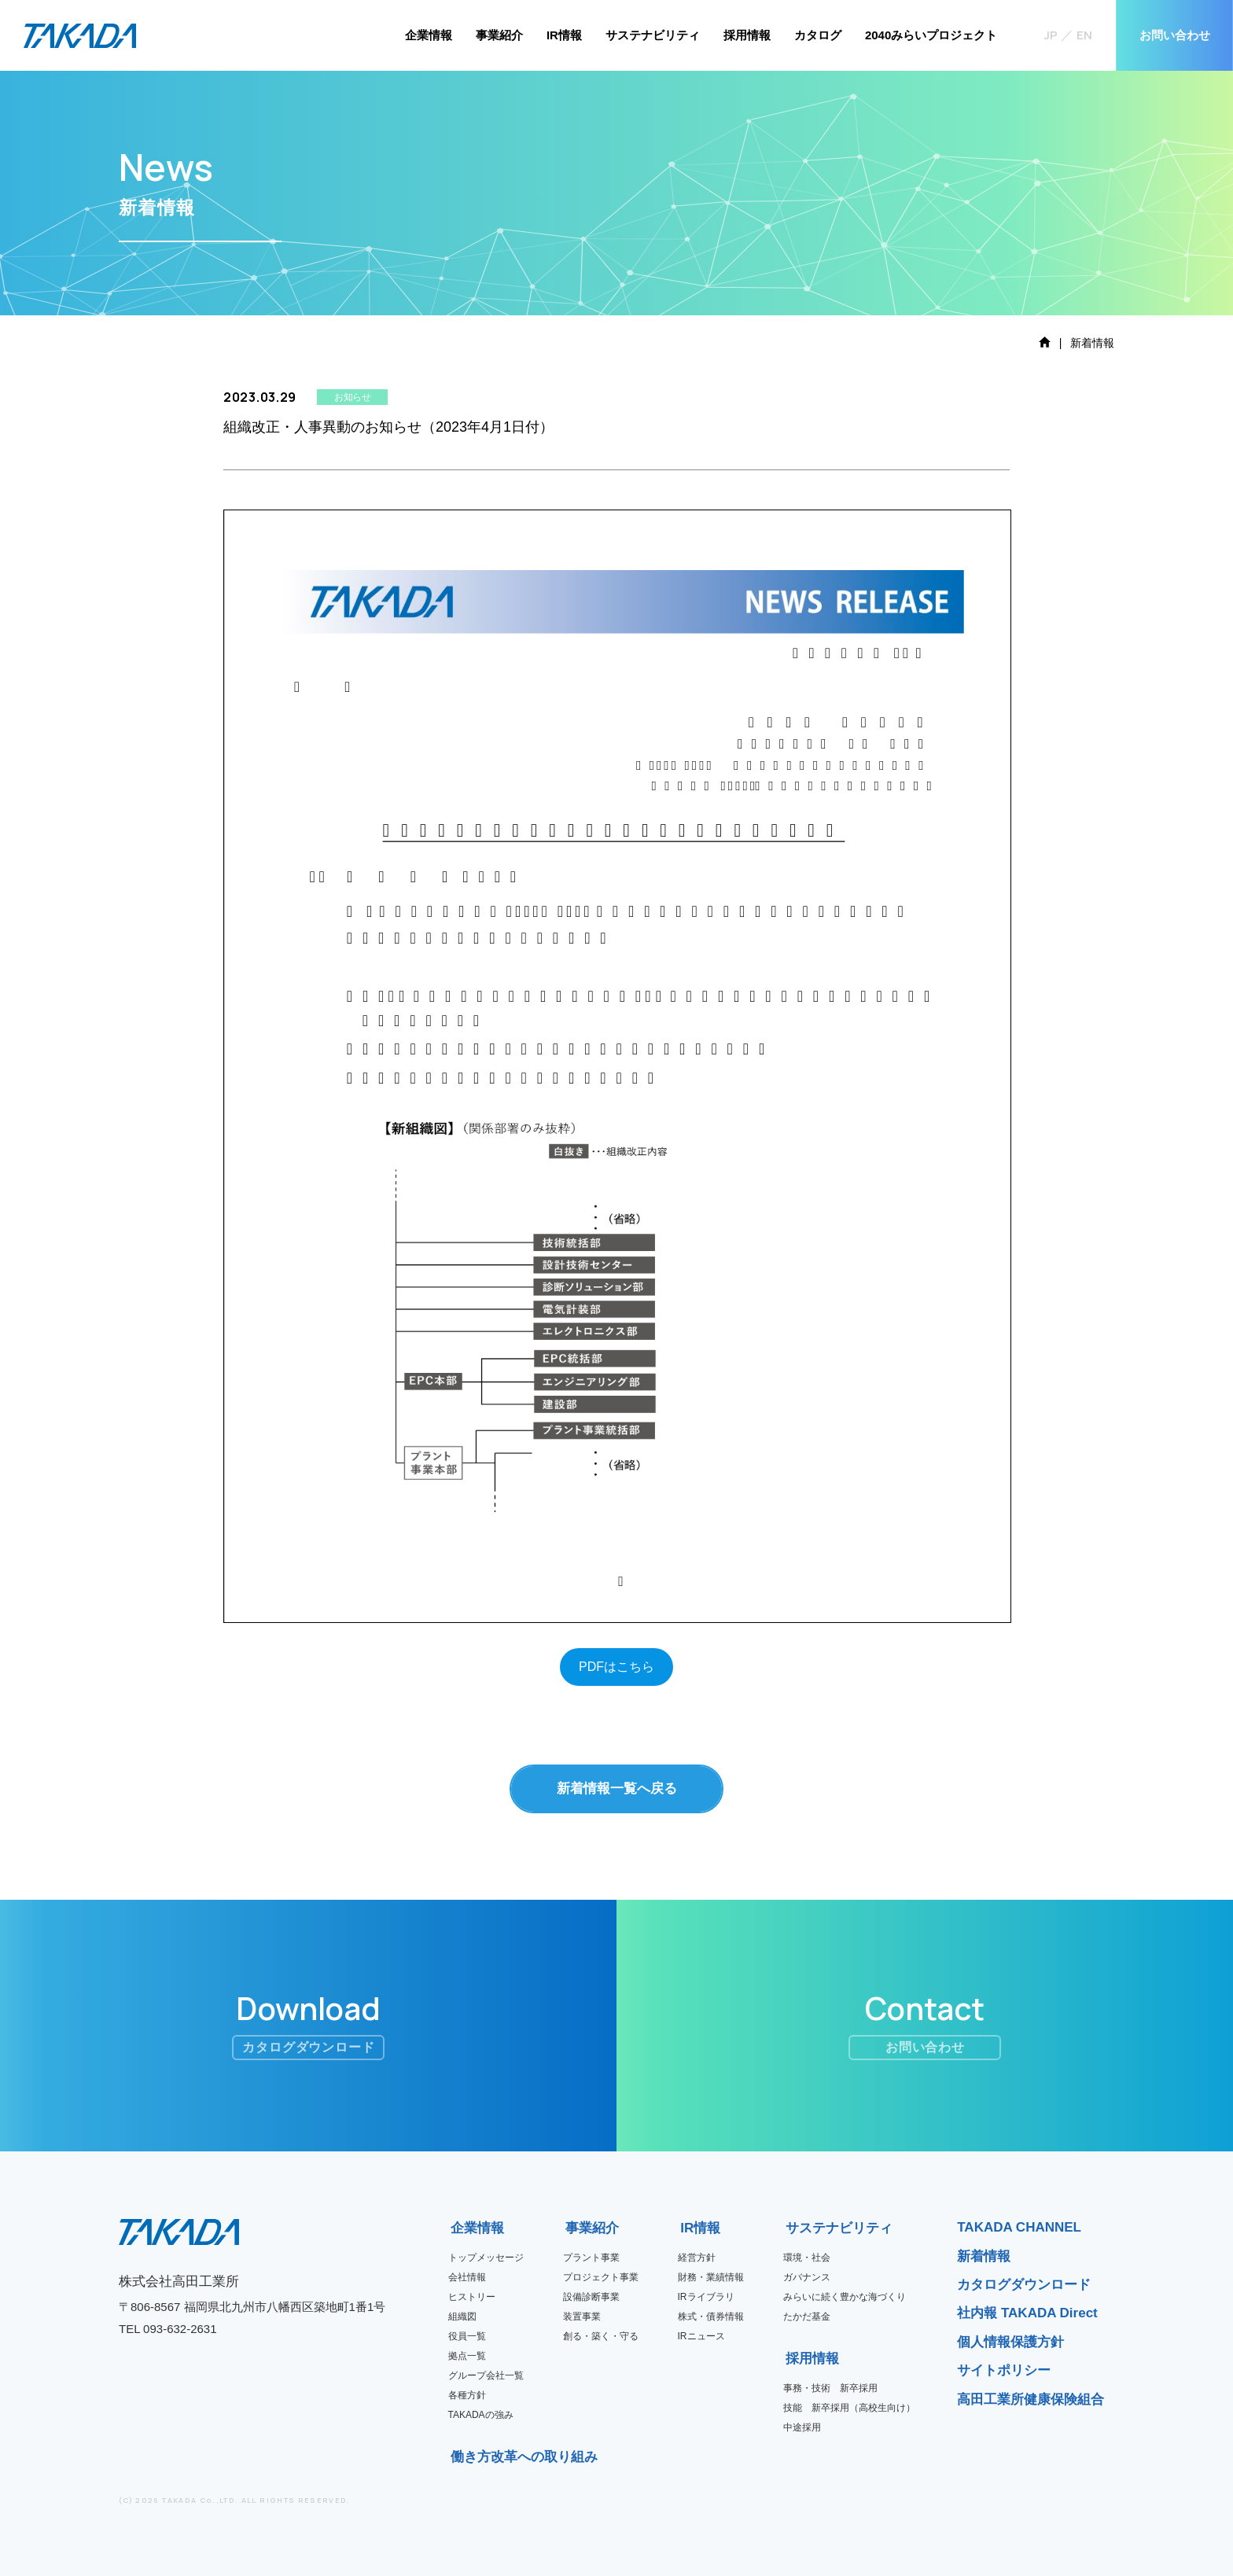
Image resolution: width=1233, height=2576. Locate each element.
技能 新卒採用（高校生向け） (849, 2407)
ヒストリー (471, 2296)
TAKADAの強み (480, 2414)
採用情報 (747, 35)
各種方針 (467, 2395)
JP (1051, 35)
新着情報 (983, 2256)
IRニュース (701, 2336)
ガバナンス (806, 2277)
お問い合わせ (1174, 35)
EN (1084, 35)
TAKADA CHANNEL (1019, 2227)
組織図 (462, 2316)
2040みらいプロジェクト (931, 35)
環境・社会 (806, 2257)
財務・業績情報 (711, 2277)
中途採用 (802, 2427)
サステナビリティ (652, 35)
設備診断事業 (591, 2296)
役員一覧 (467, 2336)
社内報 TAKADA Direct (1027, 2313)
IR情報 (564, 35)
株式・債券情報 (711, 2316)
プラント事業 (591, 2257)
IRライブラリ (706, 2296)
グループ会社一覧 (486, 2375)
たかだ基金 (806, 2316)
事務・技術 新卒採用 (830, 2388)
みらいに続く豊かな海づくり (844, 2296)
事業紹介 (499, 35)
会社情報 (467, 2277)
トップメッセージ (486, 2257)
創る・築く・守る (601, 2336)
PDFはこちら (616, 1666)
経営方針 (697, 2257)
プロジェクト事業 (601, 2277)
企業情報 (428, 35)
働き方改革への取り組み (456, 2456)
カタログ (817, 35)
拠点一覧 (467, 2355)
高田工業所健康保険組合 (1030, 2399)
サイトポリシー (1004, 2370)
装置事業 (582, 2316)
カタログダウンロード (1024, 2284)
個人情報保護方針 (1010, 2342)
